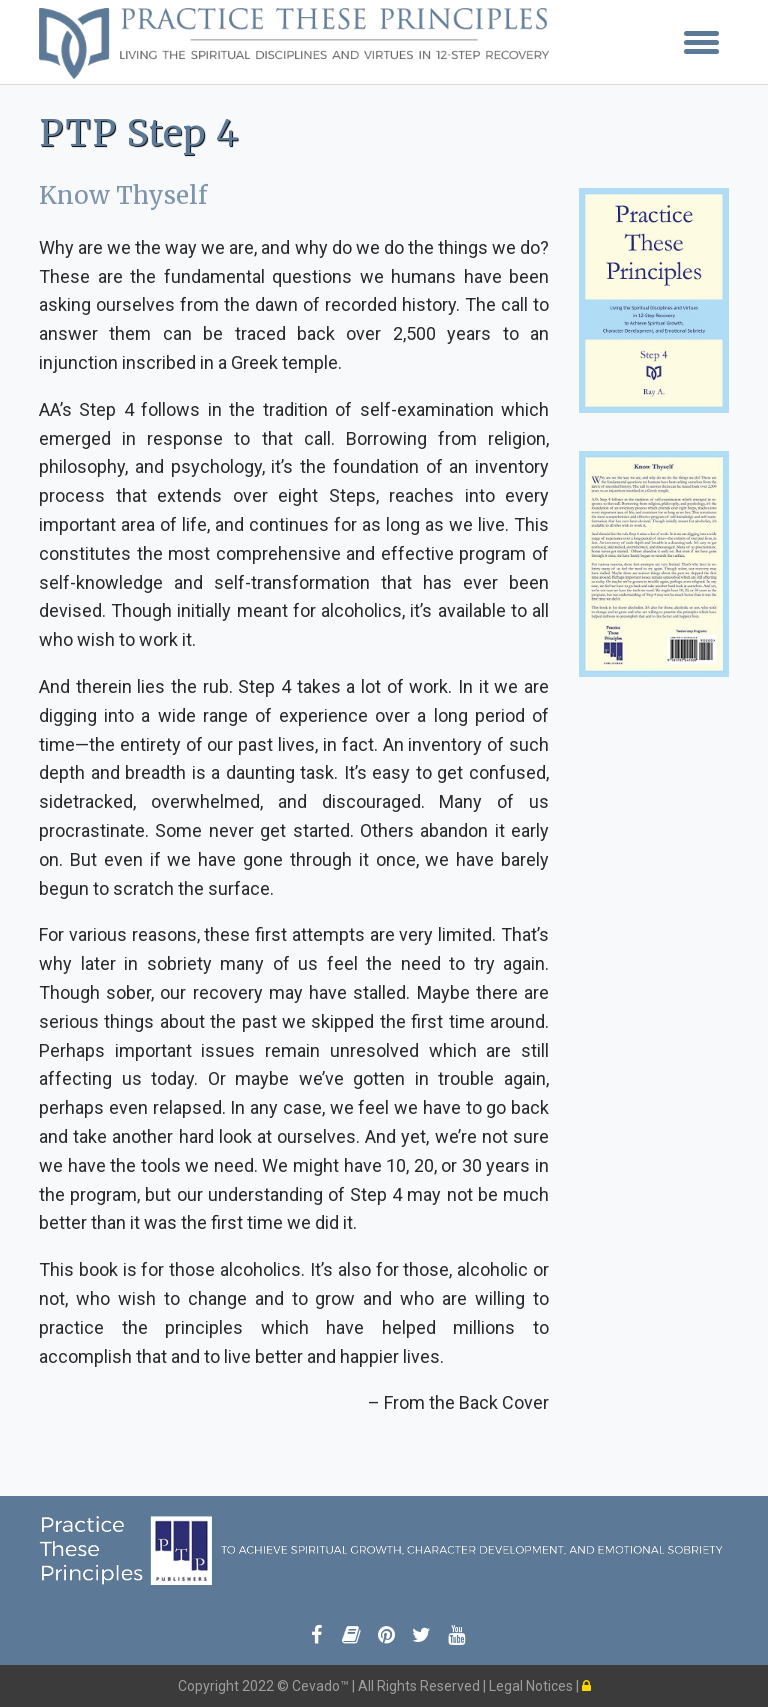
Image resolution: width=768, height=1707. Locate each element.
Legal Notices (532, 1686)
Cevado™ (322, 1686)
